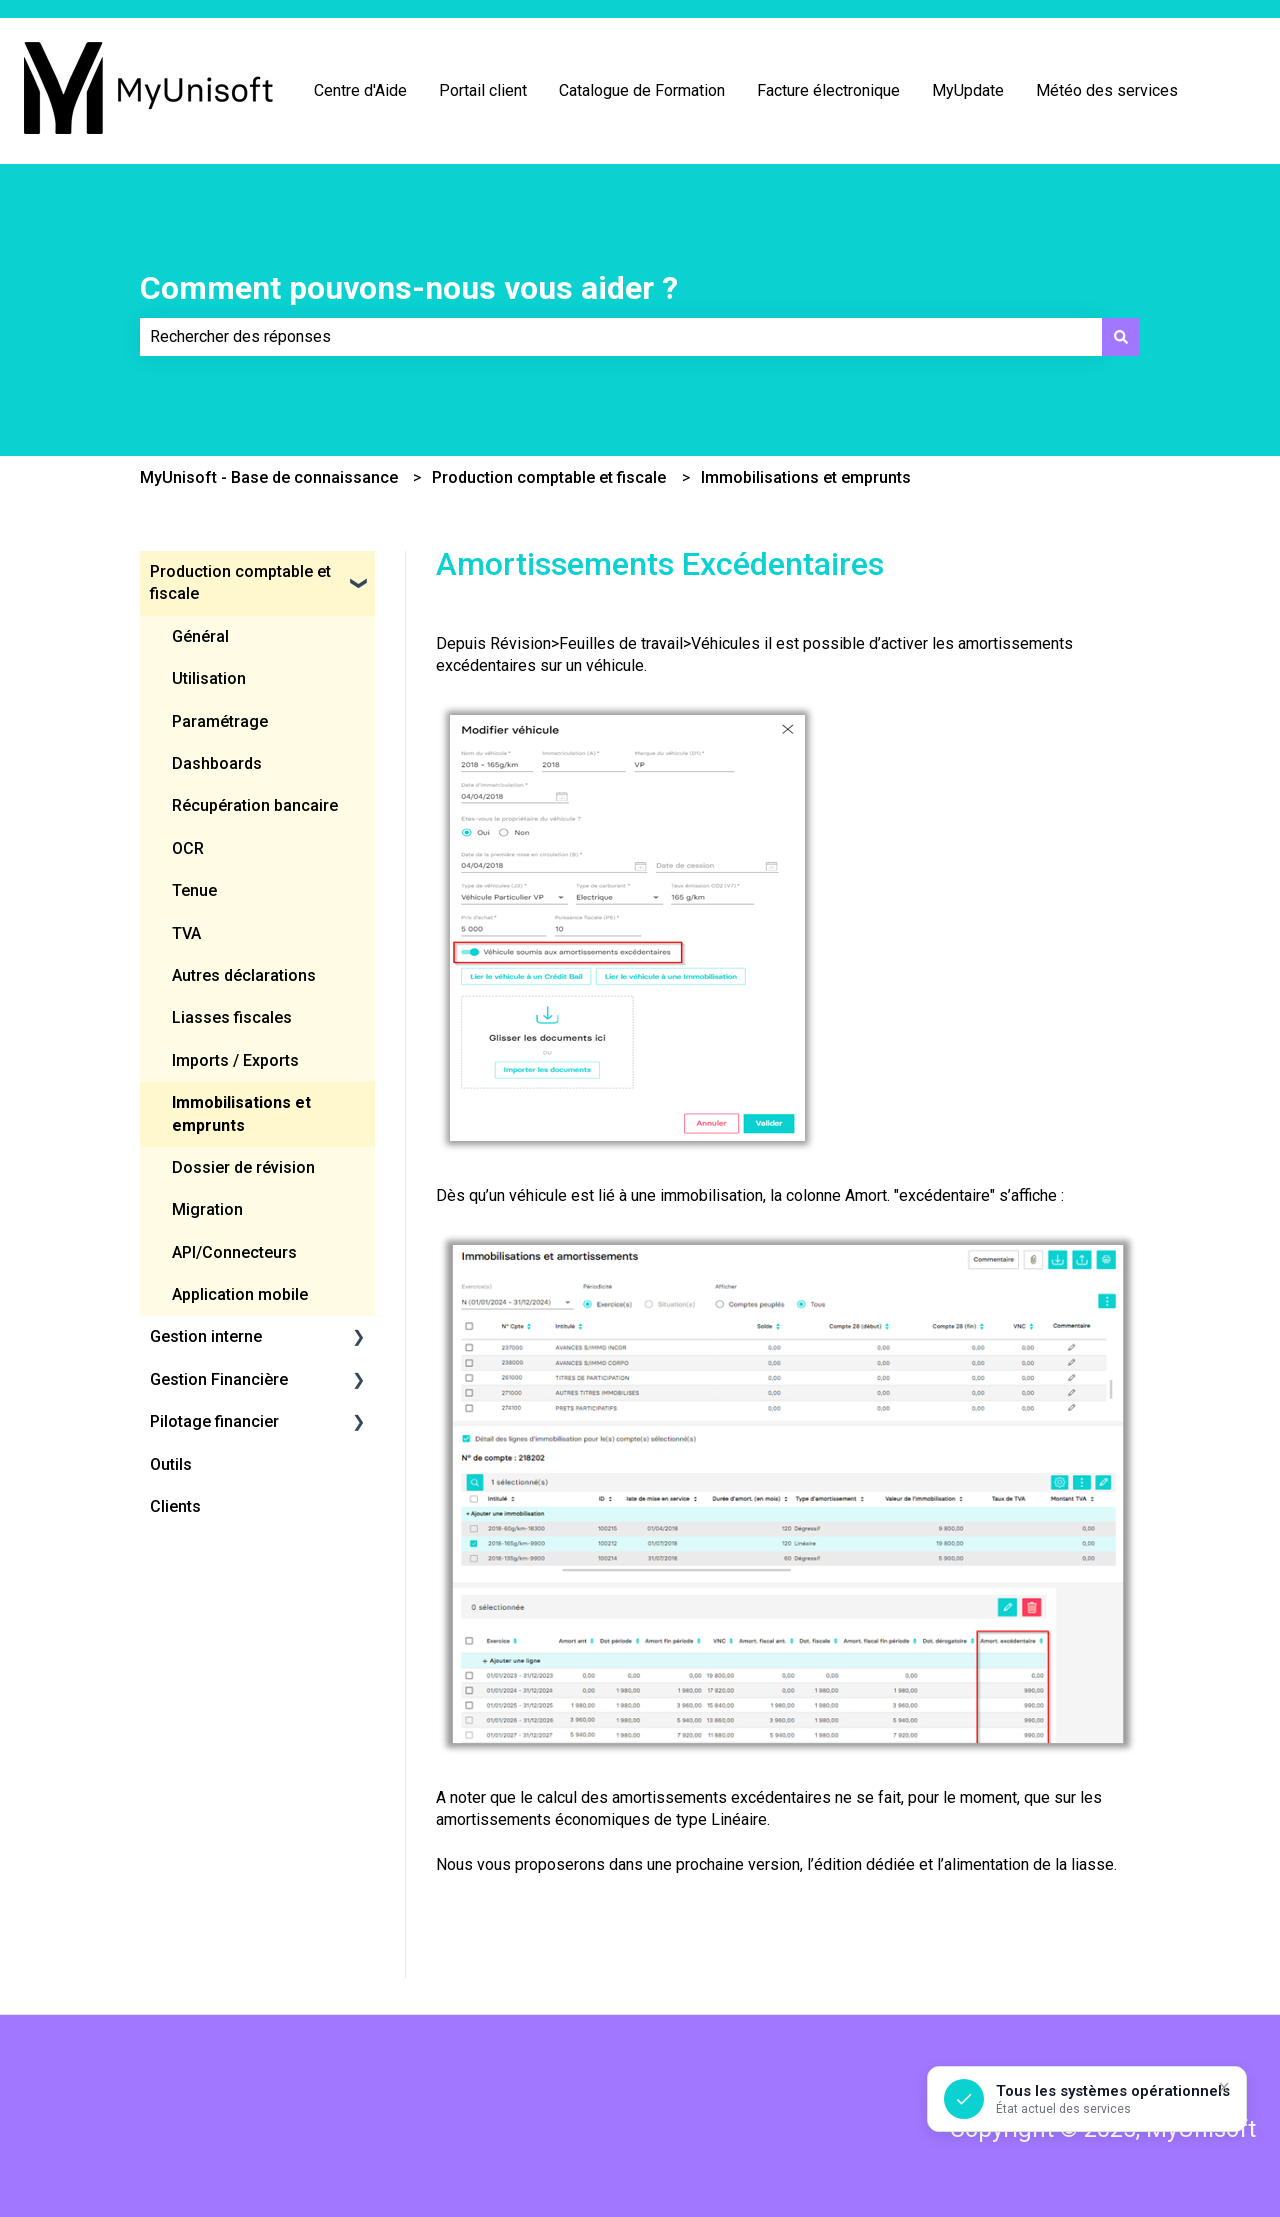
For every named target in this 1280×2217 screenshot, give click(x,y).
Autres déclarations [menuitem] (244, 975)
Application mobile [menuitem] (240, 1294)
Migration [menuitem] (207, 1209)
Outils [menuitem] (171, 1464)
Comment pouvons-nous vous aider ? (409, 288)
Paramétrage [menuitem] (220, 721)
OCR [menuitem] (188, 848)
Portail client (483, 90)
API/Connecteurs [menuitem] (234, 1252)
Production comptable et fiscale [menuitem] (240, 582)
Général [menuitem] (200, 636)
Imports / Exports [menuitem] (235, 1060)
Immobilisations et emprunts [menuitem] (241, 1113)
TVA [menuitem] (186, 933)
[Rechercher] (1121, 337)
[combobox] (621, 337)
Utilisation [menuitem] (209, 678)
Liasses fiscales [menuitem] (232, 1017)
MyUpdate (968, 90)
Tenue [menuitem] (194, 890)
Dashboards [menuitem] (217, 763)
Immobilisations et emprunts (806, 477)
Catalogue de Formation (642, 90)
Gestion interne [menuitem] (206, 1336)
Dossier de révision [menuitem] (243, 1167)
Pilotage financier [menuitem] (214, 1421)
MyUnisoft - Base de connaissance (269, 477)
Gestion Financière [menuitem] (219, 1379)
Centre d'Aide (360, 90)
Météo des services (1107, 90)
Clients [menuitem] (175, 1506)
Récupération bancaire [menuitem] (255, 805)
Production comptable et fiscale (549, 477)
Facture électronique (828, 90)
